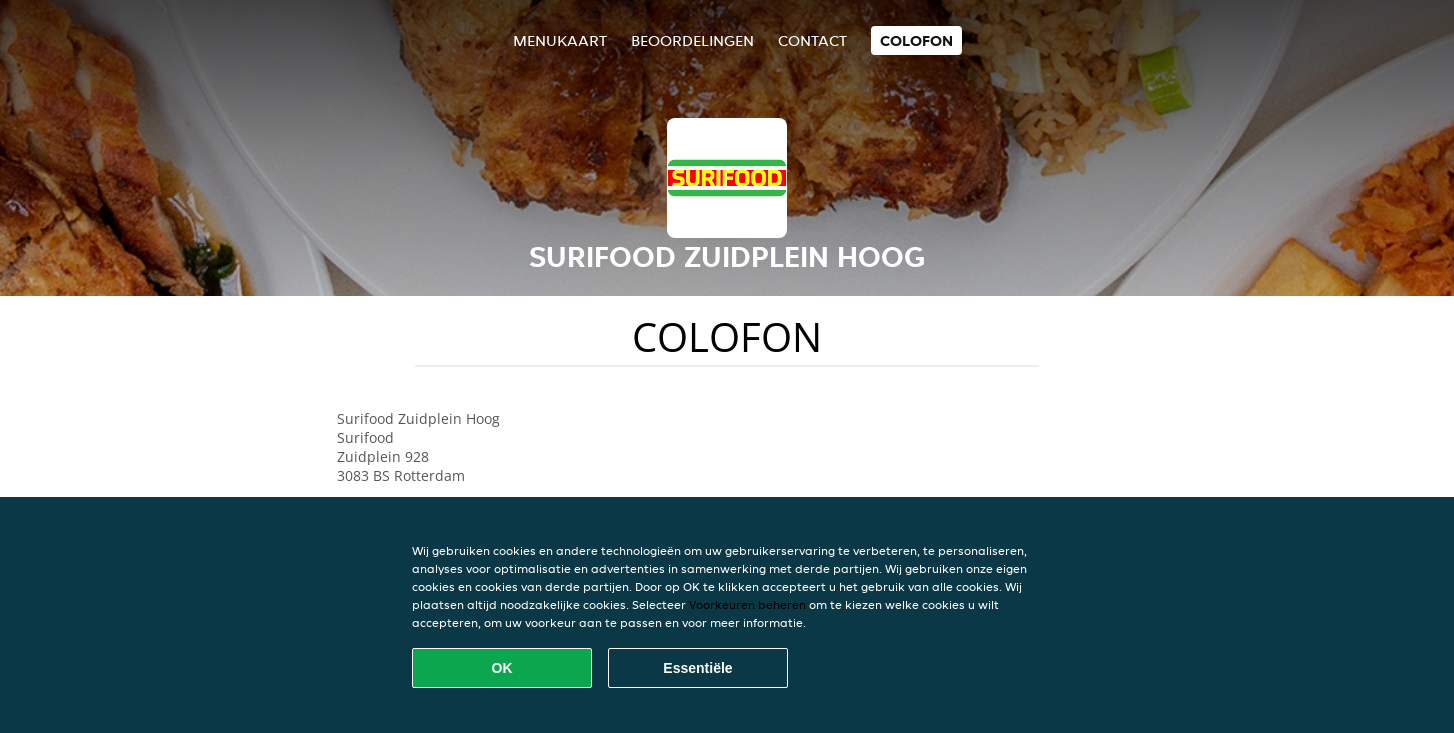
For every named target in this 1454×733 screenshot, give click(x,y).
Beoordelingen (692, 40)
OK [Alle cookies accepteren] (502, 668)
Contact (812, 40)
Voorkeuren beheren (747, 604)
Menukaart (560, 40)
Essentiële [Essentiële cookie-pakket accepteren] (697, 668)
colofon (916, 40)
